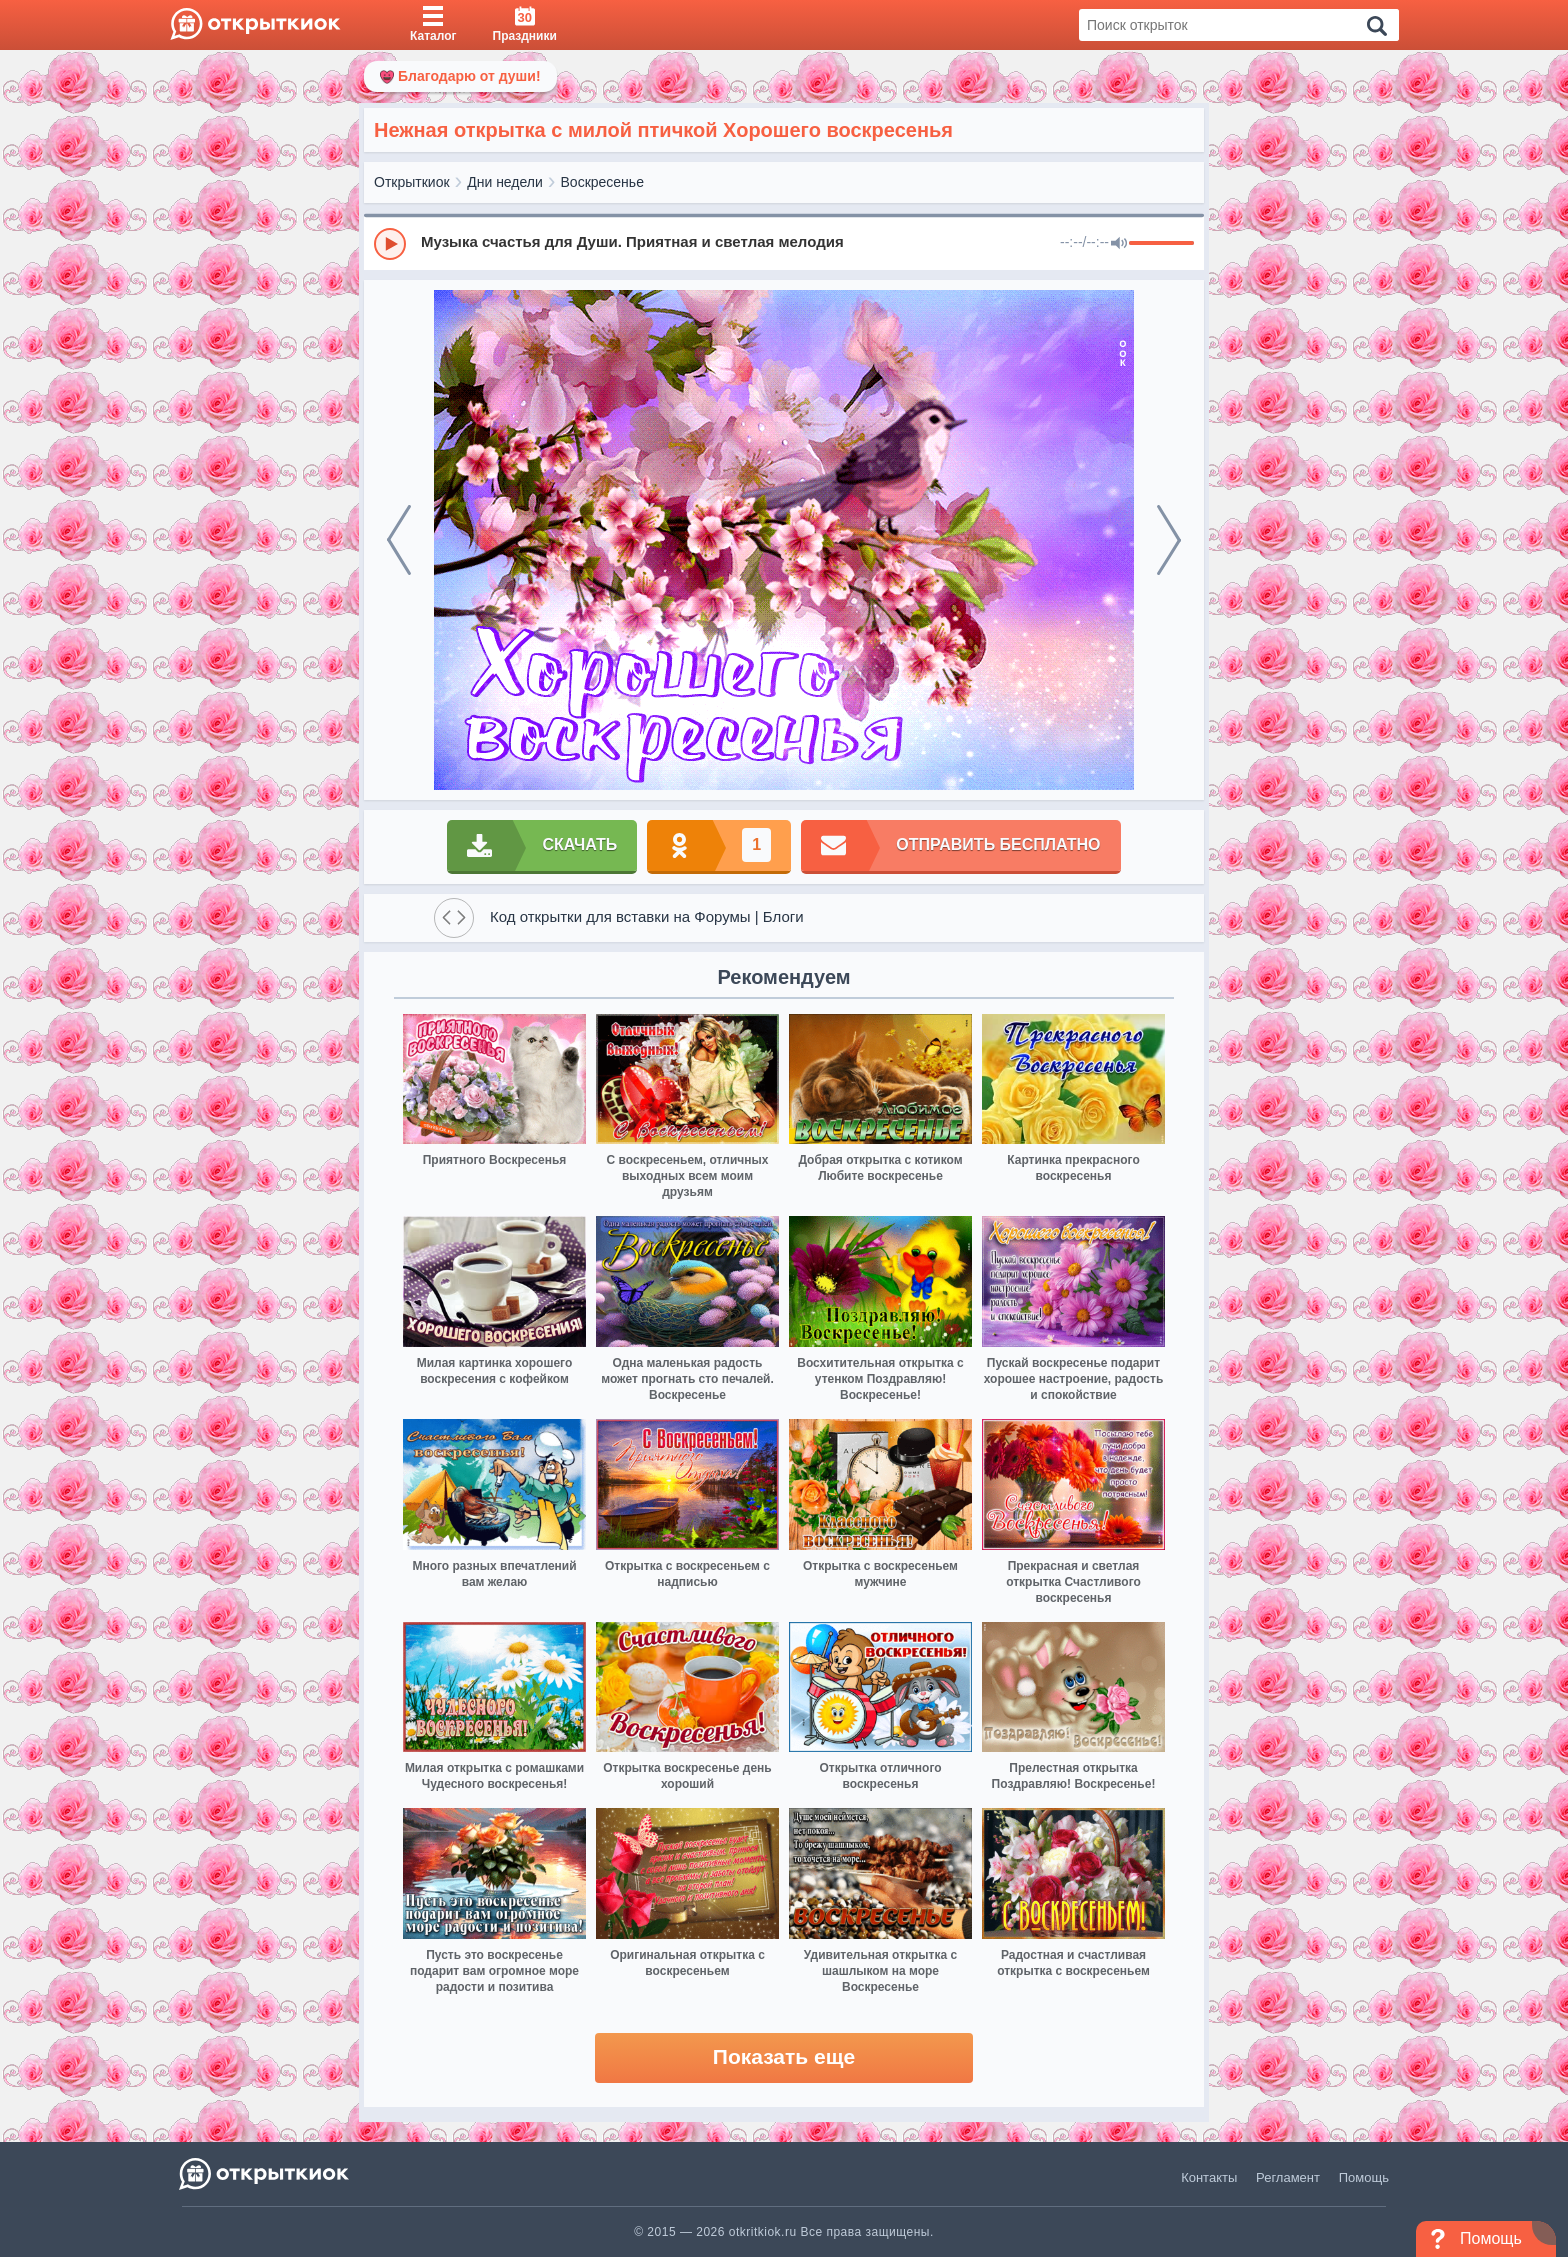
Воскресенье (602, 182)
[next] (1169, 540)
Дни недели (505, 182)
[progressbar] (1161, 244)
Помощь (1364, 2177)
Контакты (1209, 2177)
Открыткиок (412, 182)
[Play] (390, 244)
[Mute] (1119, 244)
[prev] (399, 540)
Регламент (1288, 2177)
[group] (784, 243)
